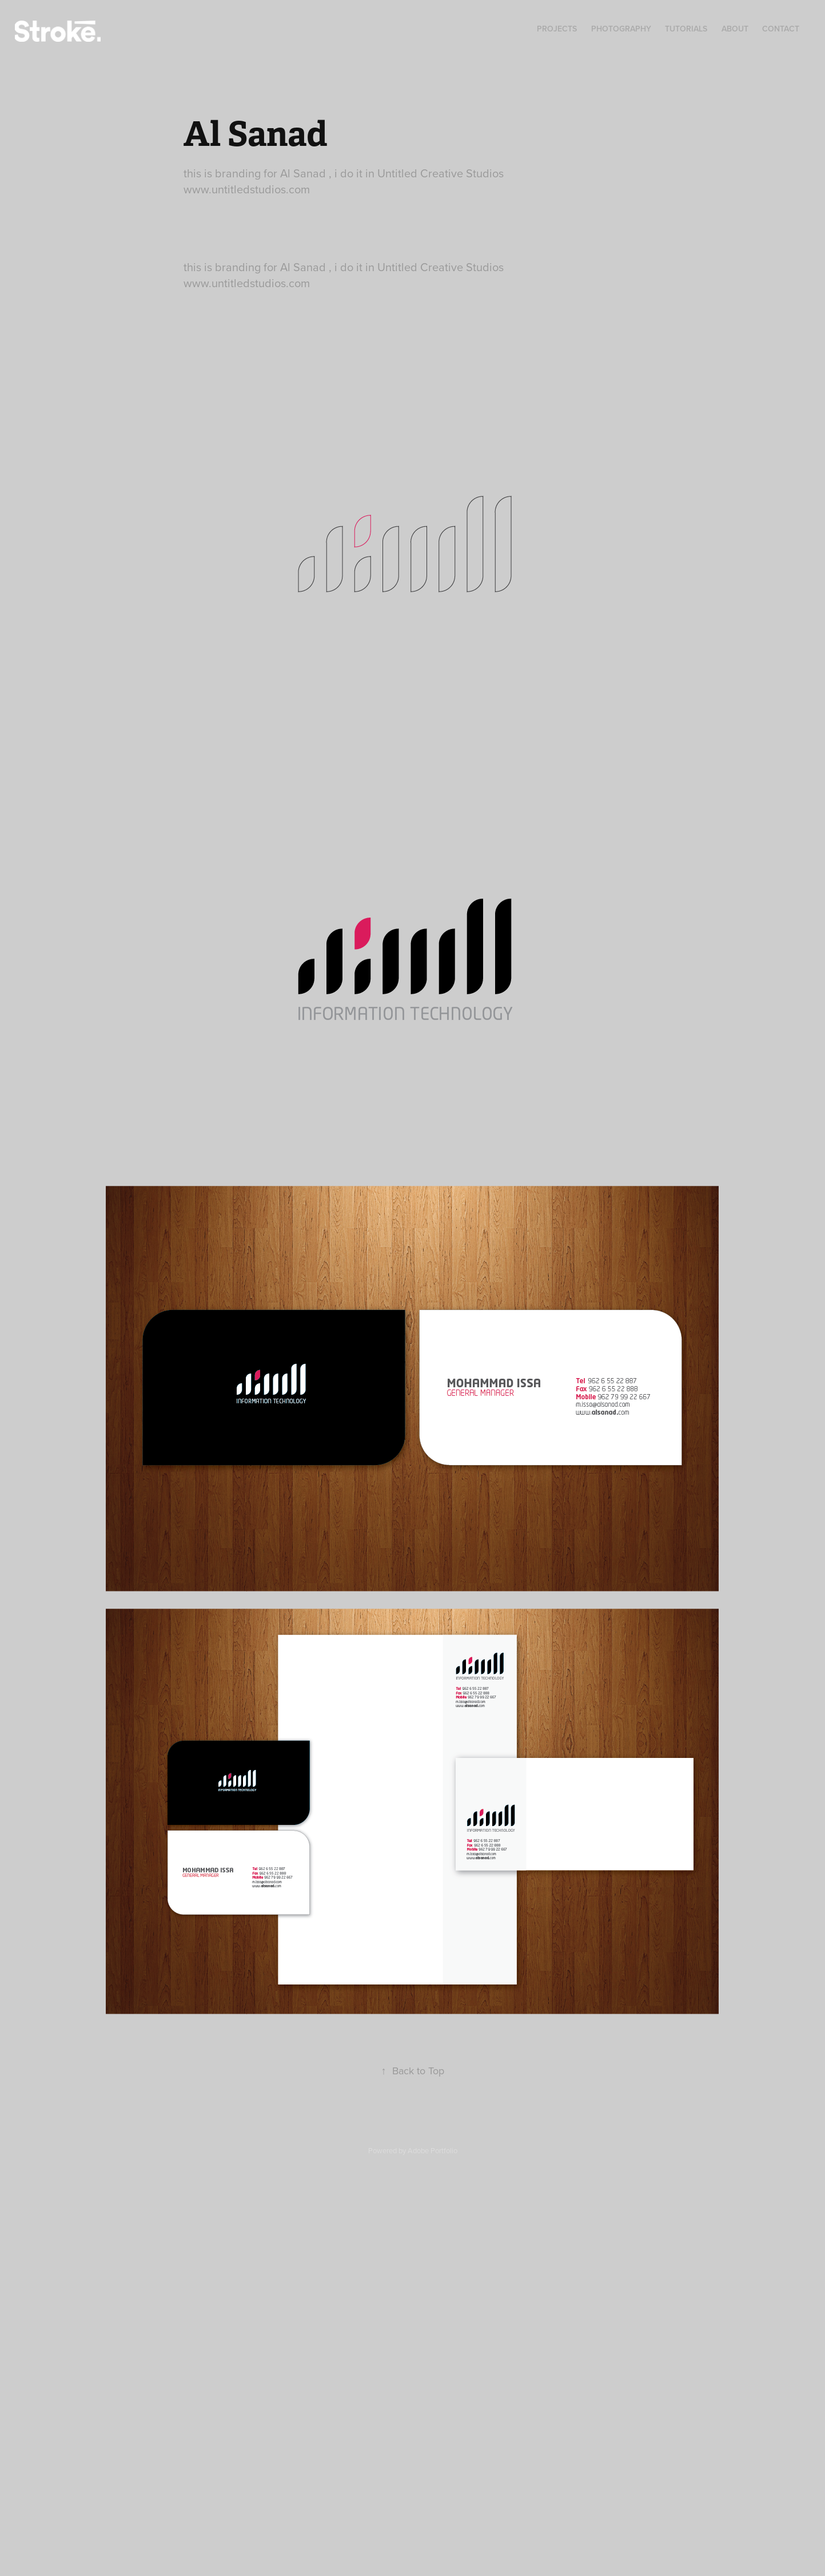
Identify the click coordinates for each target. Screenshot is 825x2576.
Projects (557, 28)
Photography (621, 28)
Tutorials (686, 28)
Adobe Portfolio (432, 2150)
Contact (780, 28)
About (735, 28)
